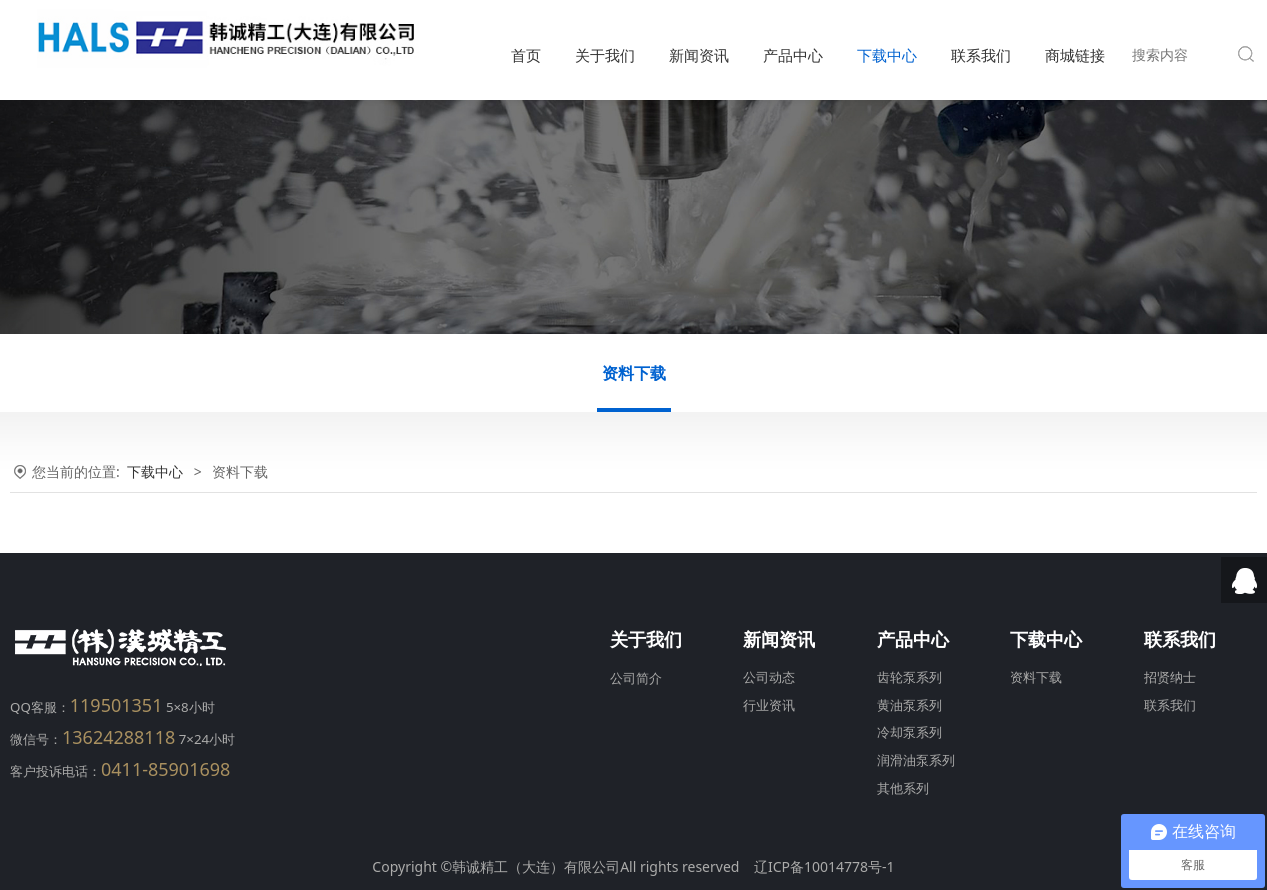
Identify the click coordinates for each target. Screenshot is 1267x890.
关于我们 (605, 55)
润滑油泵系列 (916, 760)
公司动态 (769, 677)
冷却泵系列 (909, 732)
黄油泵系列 (909, 705)
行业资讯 (769, 705)
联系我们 (981, 55)
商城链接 (1075, 55)
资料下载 (634, 373)
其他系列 (903, 788)
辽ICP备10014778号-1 (824, 866)
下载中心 (887, 55)
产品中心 (793, 55)
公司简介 (636, 678)
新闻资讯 (699, 55)
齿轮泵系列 (909, 677)
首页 (526, 55)
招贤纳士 (1170, 677)
